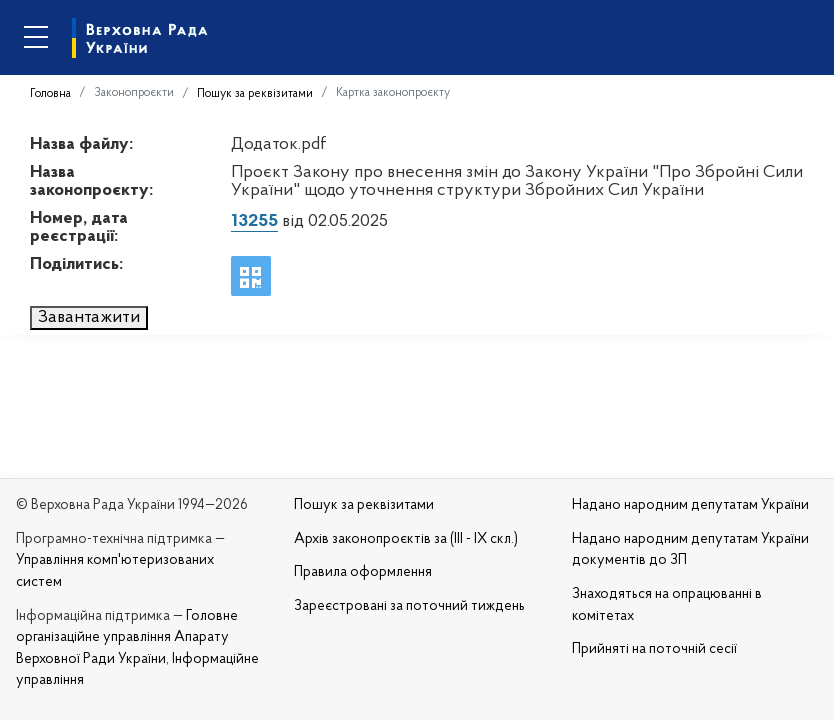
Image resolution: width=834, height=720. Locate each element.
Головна (50, 94)
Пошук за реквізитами (255, 94)
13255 (254, 221)
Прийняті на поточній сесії (654, 649)
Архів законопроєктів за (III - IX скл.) (406, 539)
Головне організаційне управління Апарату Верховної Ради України (127, 638)
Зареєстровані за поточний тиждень (409, 606)
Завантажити (89, 317)
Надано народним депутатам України (690, 505)
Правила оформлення (363, 572)
